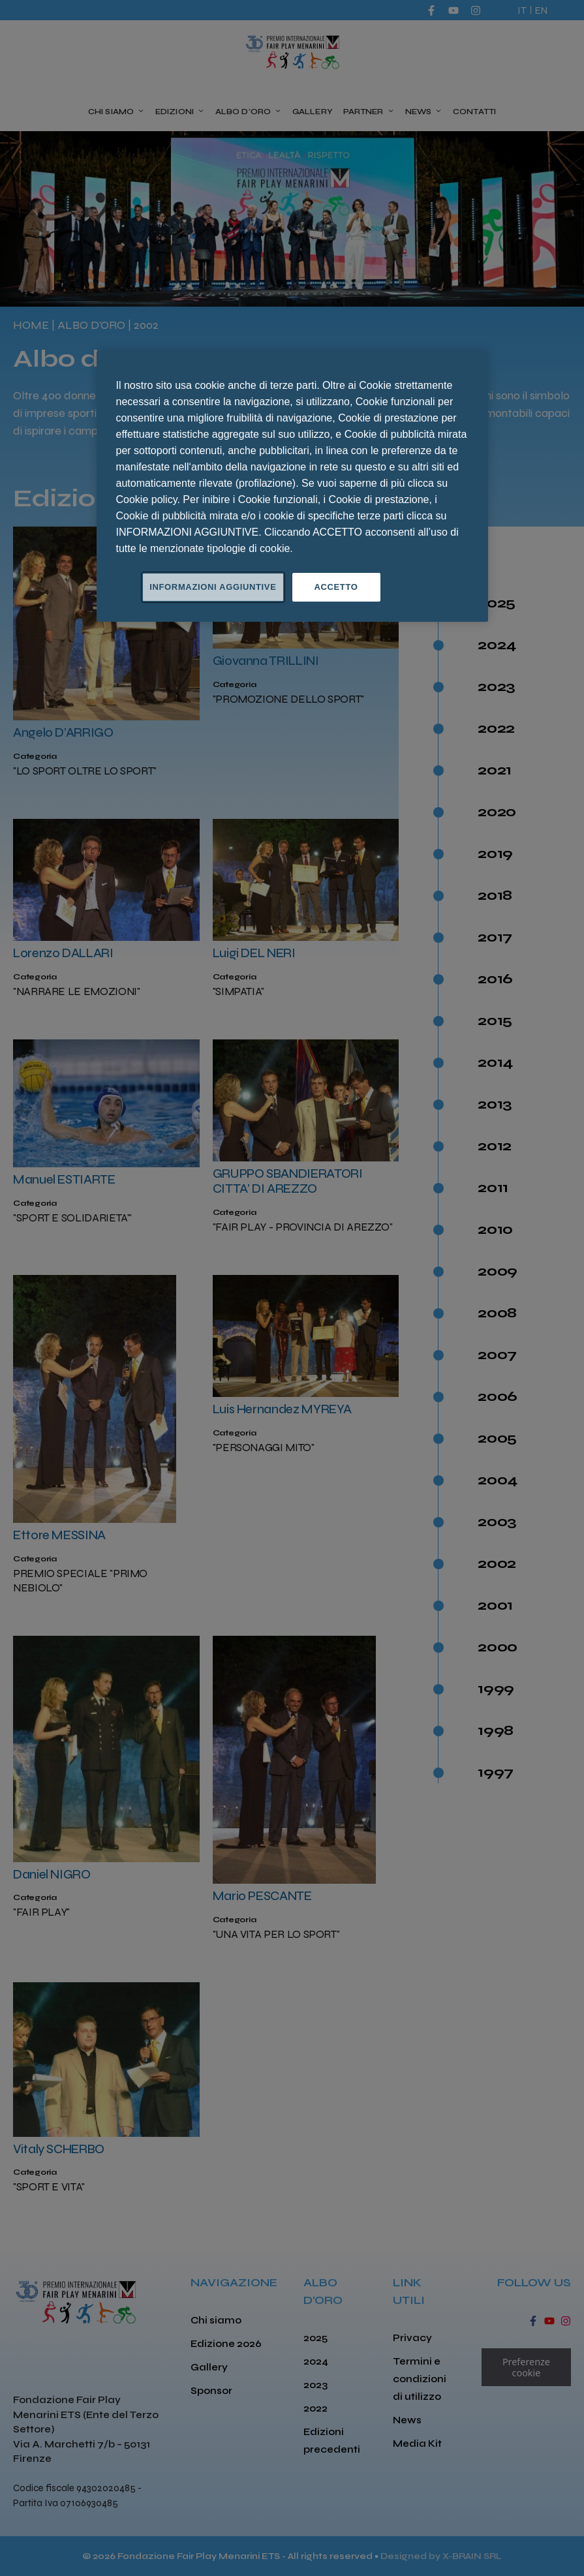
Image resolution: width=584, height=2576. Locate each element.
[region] (292, 486)
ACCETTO (336, 587)
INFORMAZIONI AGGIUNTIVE (212, 587)
